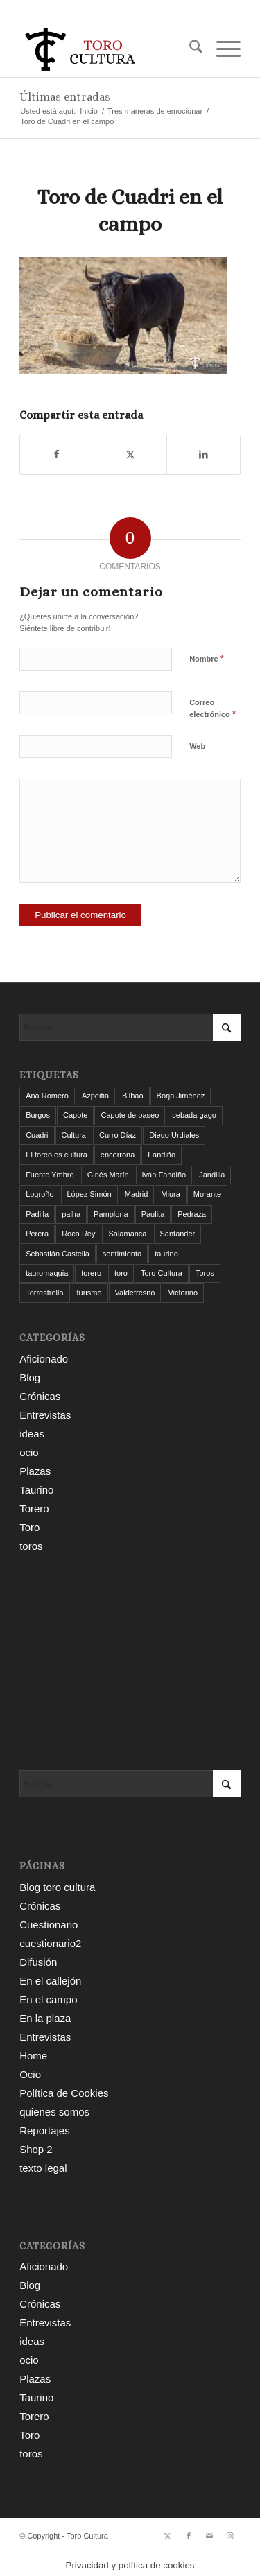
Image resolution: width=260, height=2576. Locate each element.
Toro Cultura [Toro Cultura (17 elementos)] (161, 1273)
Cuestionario (48, 1924)
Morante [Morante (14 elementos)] (207, 1194)
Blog (29, 1377)
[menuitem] (188, 49)
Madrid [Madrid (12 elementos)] (136, 1194)
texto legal (43, 2168)
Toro (29, 1527)
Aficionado (43, 1359)
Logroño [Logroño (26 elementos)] (39, 1194)
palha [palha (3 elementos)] (71, 1214)
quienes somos (54, 2112)
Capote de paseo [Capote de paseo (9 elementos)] (130, 1115)
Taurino (36, 1490)
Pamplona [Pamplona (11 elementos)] (111, 1214)
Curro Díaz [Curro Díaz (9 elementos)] (117, 1135)
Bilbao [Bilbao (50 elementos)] (133, 1095)
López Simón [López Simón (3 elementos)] (89, 1194)
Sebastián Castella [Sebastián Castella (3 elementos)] (57, 1254)
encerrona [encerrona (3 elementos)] (118, 1154)
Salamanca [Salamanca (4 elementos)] (127, 1233)
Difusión (38, 1962)
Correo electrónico (212, 708)
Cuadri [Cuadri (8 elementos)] (37, 1135)
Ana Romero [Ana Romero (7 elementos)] (47, 1095)
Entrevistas (45, 1415)
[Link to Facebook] (188, 2535)
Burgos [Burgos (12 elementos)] (38, 1115)
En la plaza (45, 2018)
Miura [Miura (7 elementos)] (170, 1194)
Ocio (30, 2074)
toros (30, 1546)
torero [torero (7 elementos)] (91, 1273)
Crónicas (39, 1396)
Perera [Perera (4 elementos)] (37, 1233)
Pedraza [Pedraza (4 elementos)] (191, 1214)
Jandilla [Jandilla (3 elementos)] (212, 1174)
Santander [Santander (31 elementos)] (178, 1233)
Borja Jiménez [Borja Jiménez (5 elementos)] (181, 1095)
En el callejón (50, 1981)
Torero (34, 1508)
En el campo (48, 1999)
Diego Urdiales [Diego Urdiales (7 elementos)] (174, 1135)
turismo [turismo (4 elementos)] (89, 1292)
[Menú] (221, 49)
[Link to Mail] (209, 2535)
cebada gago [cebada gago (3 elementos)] (194, 1115)
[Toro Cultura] (107, 49)
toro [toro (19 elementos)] (121, 1273)
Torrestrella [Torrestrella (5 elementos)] (44, 1292)
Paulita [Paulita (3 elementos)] (153, 1214)
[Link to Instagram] (230, 2535)
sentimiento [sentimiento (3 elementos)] (122, 1254)
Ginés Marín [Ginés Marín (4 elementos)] (108, 1174)
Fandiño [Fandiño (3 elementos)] (161, 1154)
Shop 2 (36, 2149)
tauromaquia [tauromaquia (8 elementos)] (47, 1273)
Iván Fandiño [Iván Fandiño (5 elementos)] (164, 1174)
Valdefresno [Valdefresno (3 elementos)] (135, 1292)
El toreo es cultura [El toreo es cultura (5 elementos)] (56, 1154)
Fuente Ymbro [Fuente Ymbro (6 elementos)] (50, 1174)
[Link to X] (167, 2535)
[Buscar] (188, 49)
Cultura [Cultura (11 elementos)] (74, 1135)
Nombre (206, 658)
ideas (31, 1434)
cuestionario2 (50, 1943)
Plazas (35, 1471)
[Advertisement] (130, 1662)
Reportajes (44, 2130)
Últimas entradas (64, 96)
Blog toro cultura (57, 1887)
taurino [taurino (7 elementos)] (166, 1254)
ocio (29, 1452)
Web (197, 746)
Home (33, 2055)
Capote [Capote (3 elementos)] (75, 1115)
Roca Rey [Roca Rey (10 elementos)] (78, 1233)
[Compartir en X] (130, 454)
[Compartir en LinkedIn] (203, 454)
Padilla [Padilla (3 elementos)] (37, 1214)
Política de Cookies (63, 2093)
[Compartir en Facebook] (57, 454)
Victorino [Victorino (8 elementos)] (183, 1292)
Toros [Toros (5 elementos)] (205, 1273)
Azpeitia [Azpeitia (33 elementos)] (95, 1095)
